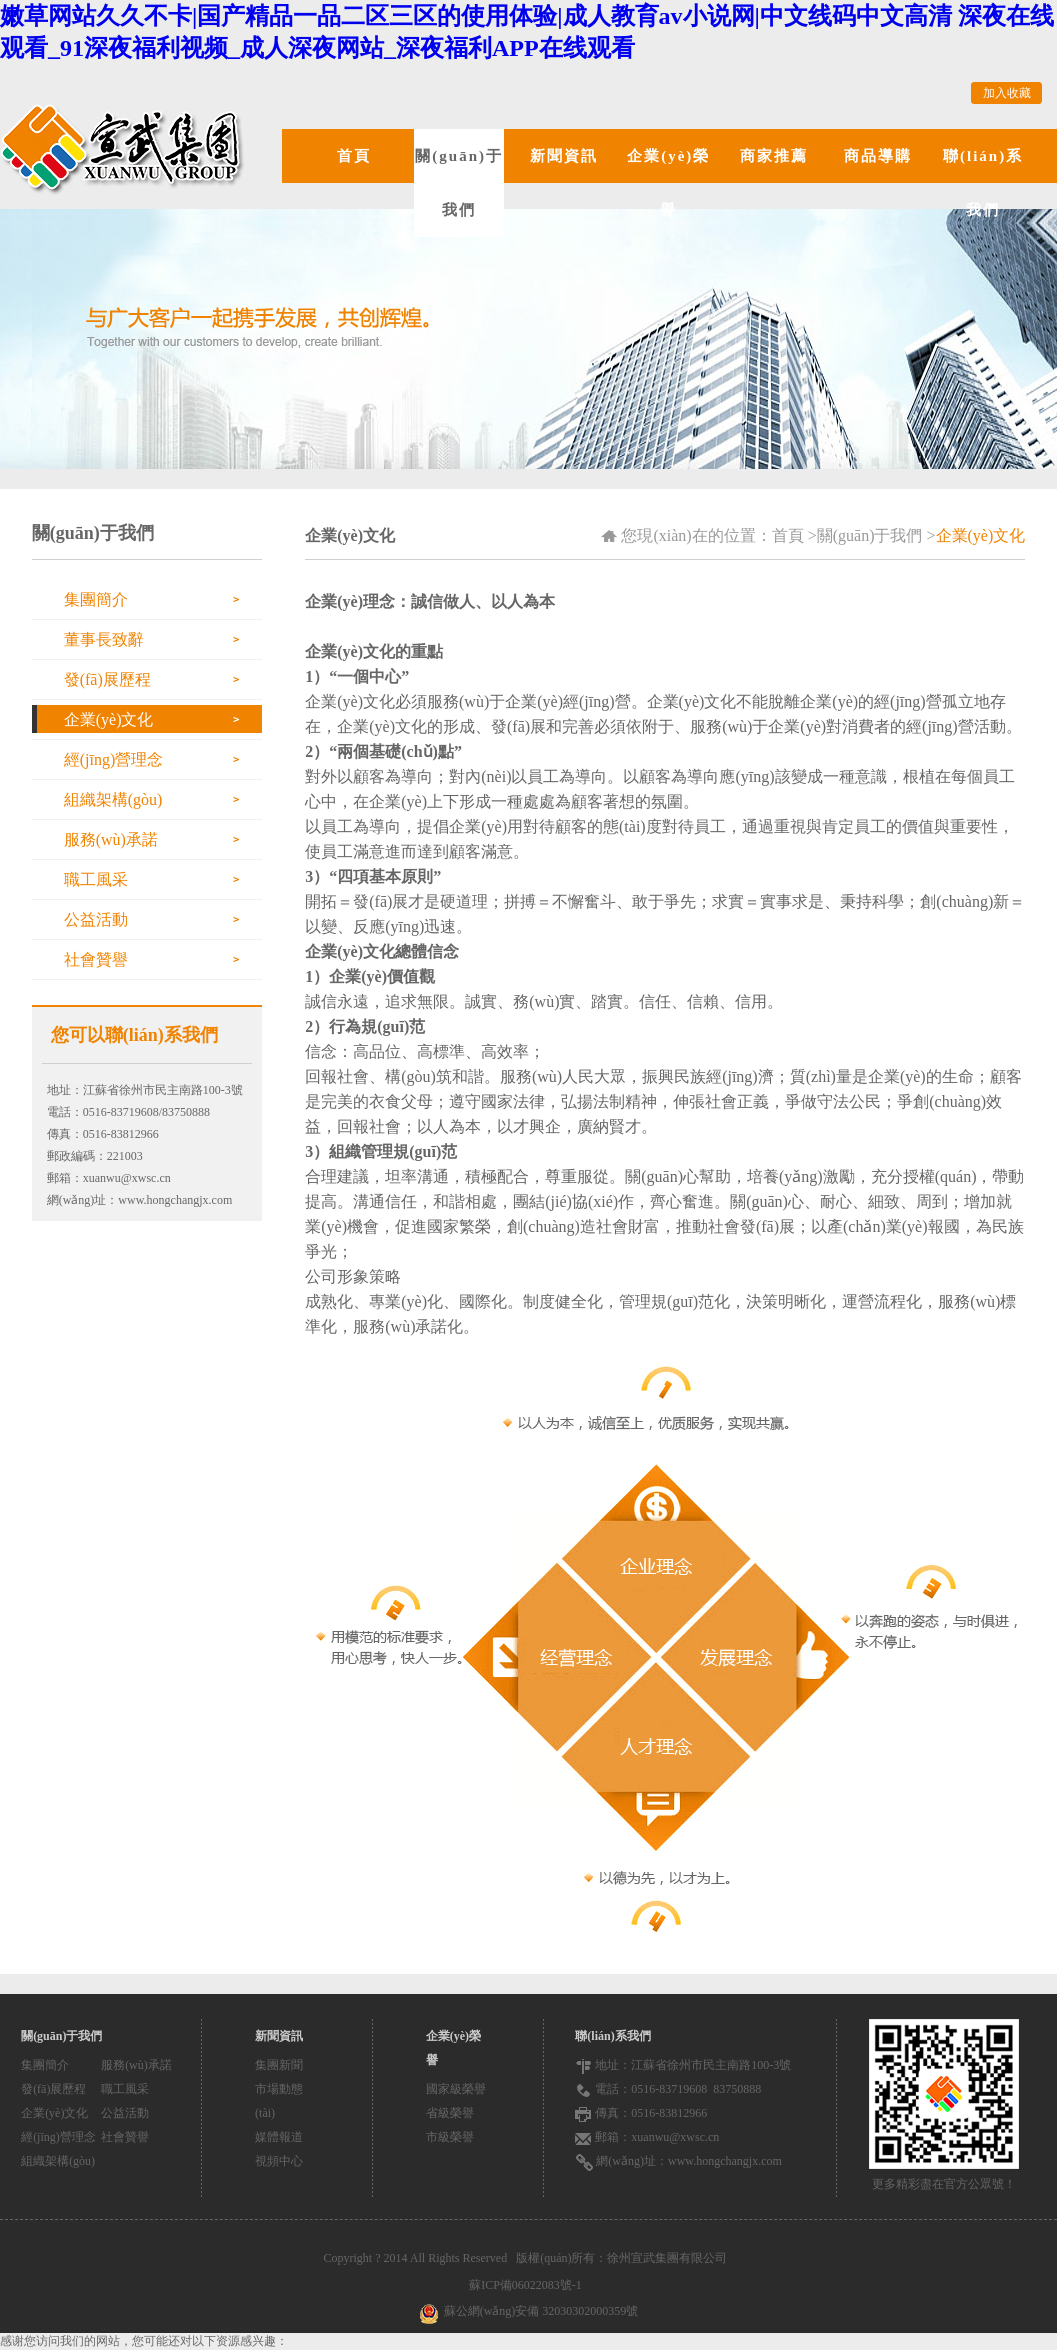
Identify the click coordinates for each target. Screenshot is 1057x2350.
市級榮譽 (450, 2137)
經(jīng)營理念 (114, 759)
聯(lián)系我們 (983, 183)
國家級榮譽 (456, 2089)
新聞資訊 (564, 156)
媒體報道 (279, 2137)
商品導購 (878, 156)
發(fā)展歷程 (107, 679)
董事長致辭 (104, 639)
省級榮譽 (450, 2113)
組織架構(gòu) (113, 799)
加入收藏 (1007, 93)
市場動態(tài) (279, 2101)
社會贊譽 (96, 959)
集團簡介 (96, 599)
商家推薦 (774, 156)
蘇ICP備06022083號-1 (528, 2285)
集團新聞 (279, 2065)
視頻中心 (279, 2161)
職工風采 (96, 879)
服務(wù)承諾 (111, 839)
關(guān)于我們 (459, 183)
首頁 (354, 156)
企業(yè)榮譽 (668, 183)
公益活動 (96, 919)
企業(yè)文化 (109, 719)
